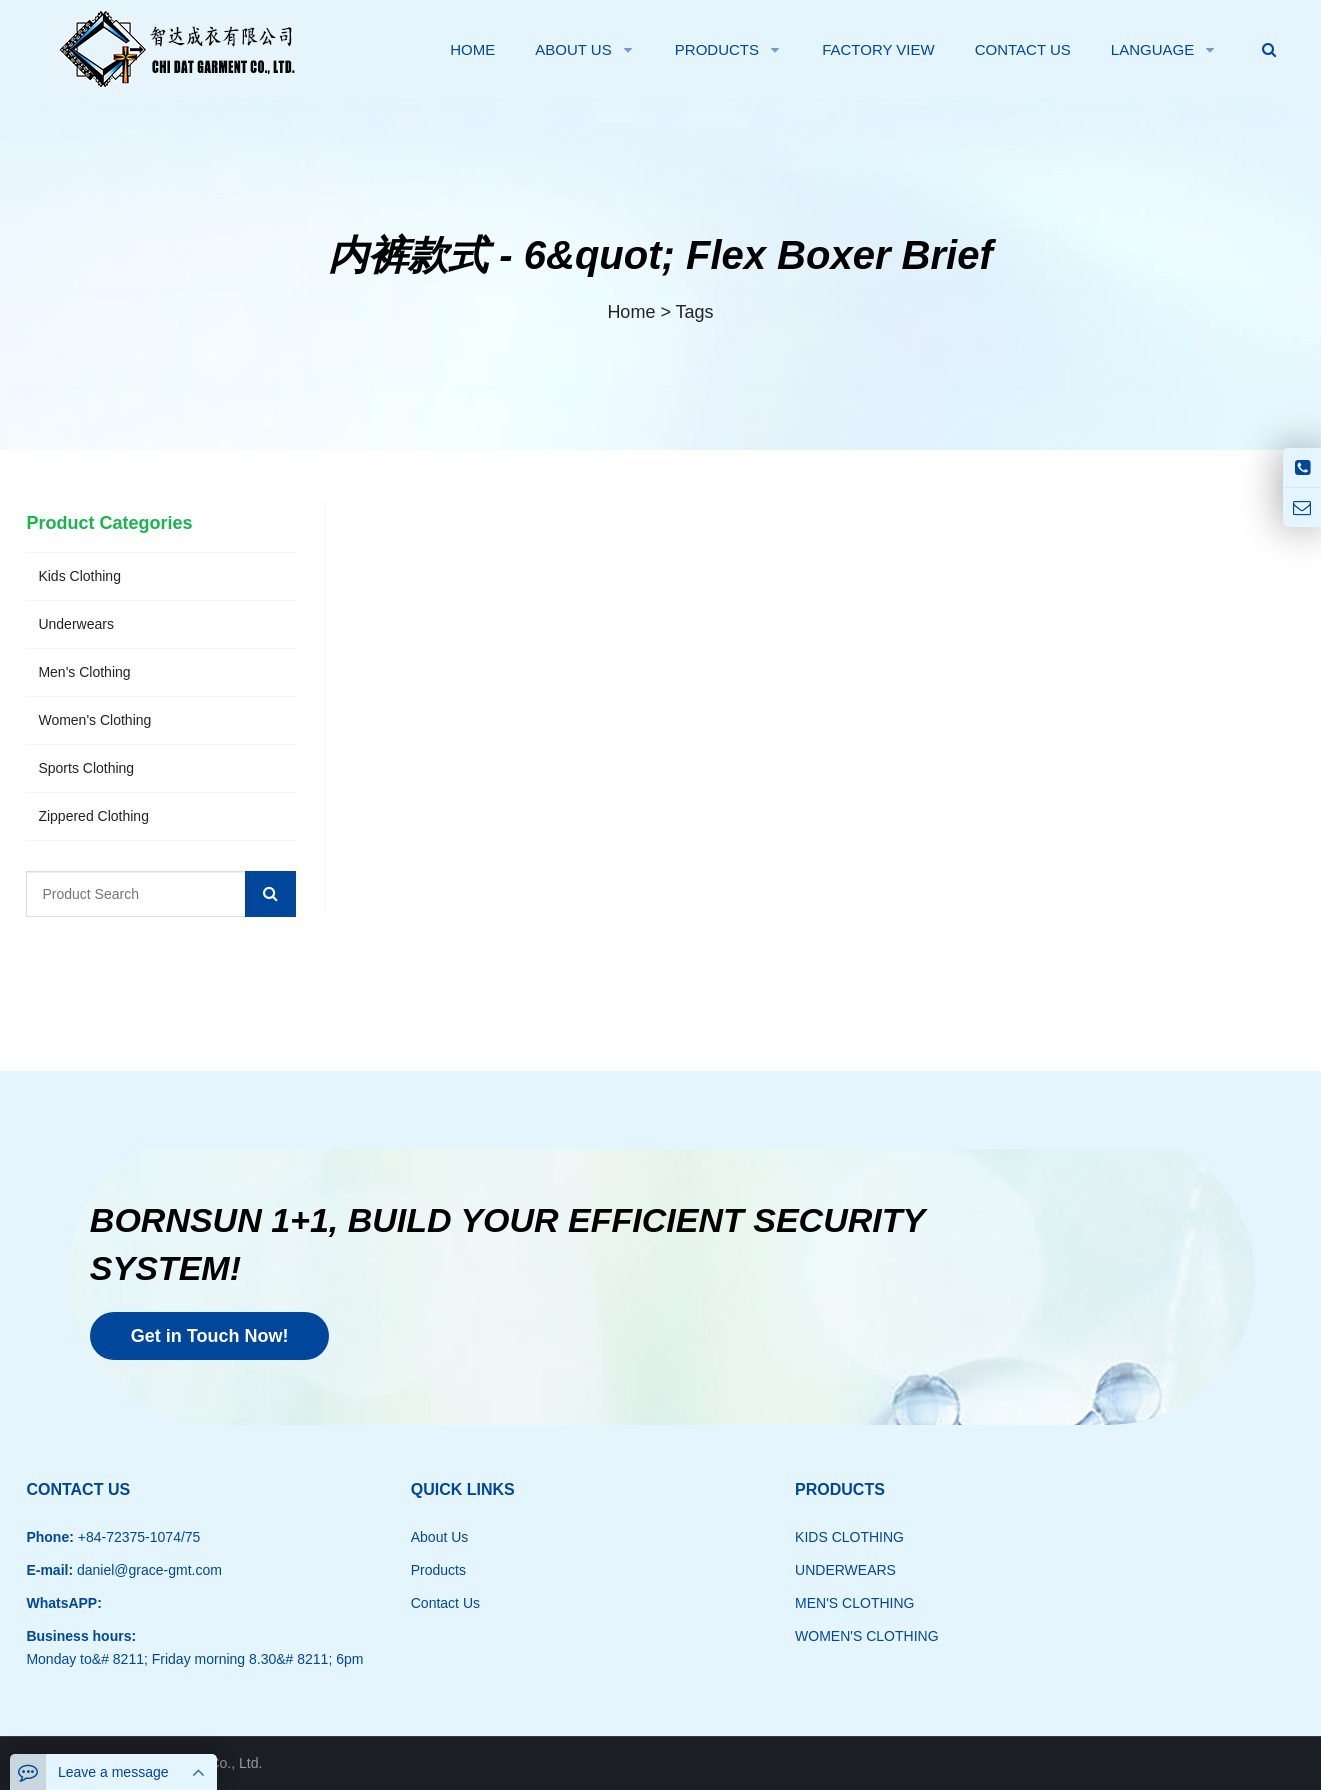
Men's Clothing (84, 672)
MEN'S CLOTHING (854, 1603)
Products (438, 1570)
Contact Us (445, 1603)
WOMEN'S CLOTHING (866, 1636)
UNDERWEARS (845, 1570)
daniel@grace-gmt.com (147, 1570)
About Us (440, 1537)
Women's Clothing (94, 720)
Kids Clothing (79, 576)
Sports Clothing (86, 768)
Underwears (75, 624)
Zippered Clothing (93, 816)
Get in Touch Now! (210, 1336)
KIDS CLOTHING (849, 1537)
